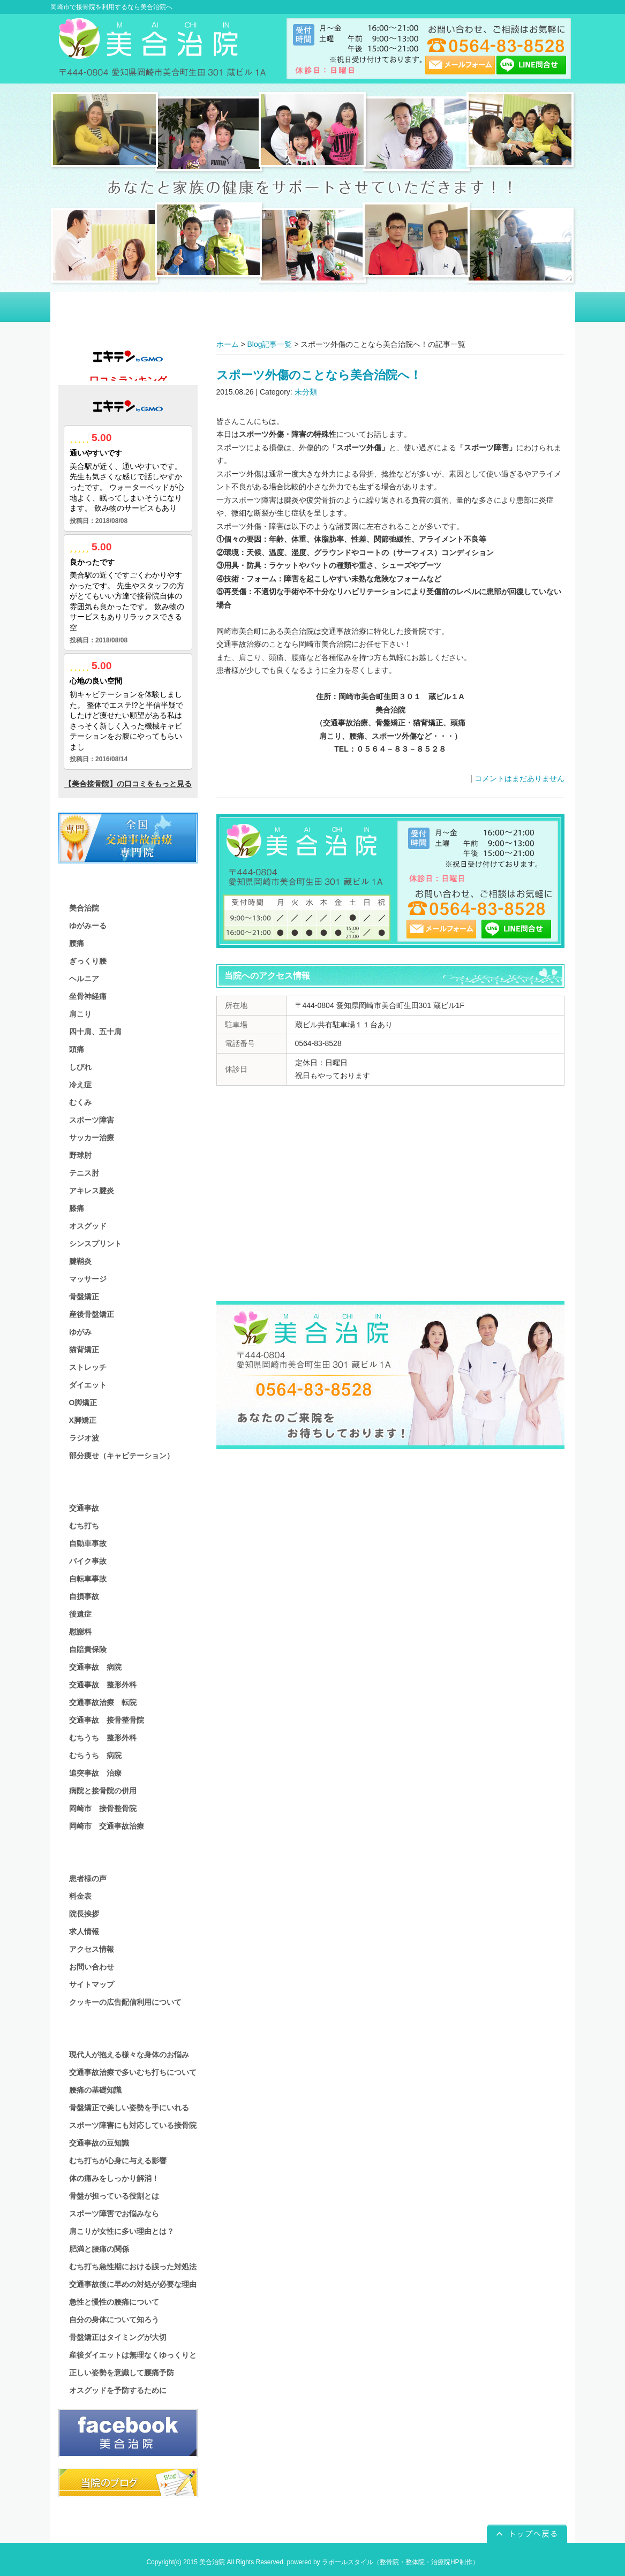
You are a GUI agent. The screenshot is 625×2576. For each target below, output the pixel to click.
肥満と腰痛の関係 (99, 2249)
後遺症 (80, 1614)
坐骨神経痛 (88, 996)
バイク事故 (88, 1561)
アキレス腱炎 (91, 1190)
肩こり (80, 1014)
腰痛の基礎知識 (95, 2090)
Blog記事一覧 (269, 344)
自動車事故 (88, 1543)
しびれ (80, 1067)
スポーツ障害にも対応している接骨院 (133, 2125)
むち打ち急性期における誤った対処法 (133, 2266)
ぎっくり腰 (88, 961)
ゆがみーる (88, 925)
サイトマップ (91, 1984)
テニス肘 (84, 1173)
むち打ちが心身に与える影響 (118, 2160)
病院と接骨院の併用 (103, 1790)
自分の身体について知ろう (114, 2319)
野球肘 (80, 1155)
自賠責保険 (88, 1649)
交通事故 (84, 1508)
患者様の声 (88, 1878)
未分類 (306, 392)
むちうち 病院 (95, 1755)
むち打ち (84, 1525)
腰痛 (76, 943)
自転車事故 (88, 1578)
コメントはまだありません (519, 778)
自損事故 (84, 1596)
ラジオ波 (84, 1438)
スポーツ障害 (91, 1120)
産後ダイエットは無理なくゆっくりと (133, 2355)
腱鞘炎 (80, 1261)
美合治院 (84, 908)
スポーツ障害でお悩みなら (114, 2213)
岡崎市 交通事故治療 (106, 1826)
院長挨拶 (84, 1914)
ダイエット (88, 1385)
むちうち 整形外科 (103, 1737)
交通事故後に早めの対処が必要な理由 (133, 2284)
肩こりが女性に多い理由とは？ (121, 2231)
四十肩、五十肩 (95, 1031)
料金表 (80, 1896)
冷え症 (80, 1084)
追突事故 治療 (95, 1773)
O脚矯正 (83, 1402)
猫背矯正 (84, 1349)
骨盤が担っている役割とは (114, 2196)
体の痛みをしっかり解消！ (114, 2178)
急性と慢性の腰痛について (114, 2302)
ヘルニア (84, 978)
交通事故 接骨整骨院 (106, 1720)
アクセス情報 (91, 1949)
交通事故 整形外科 (103, 1684)
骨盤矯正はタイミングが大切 (118, 2337)
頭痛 (76, 1049)
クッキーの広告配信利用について (125, 2002)
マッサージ (88, 1279)
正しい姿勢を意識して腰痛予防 (121, 2372)
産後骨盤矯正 (91, 1314)
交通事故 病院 (95, 1667)
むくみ (80, 1102)
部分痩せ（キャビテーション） (121, 1455)
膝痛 (76, 1208)
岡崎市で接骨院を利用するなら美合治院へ (111, 7)
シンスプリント (95, 1243)
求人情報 (84, 1931)
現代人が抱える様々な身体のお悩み (129, 2054)
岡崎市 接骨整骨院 (103, 1808)
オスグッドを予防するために (118, 2390)
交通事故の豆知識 (99, 2143)
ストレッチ (88, 1367)
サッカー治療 (91, 1137)
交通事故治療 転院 (103, 1702)
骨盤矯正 (84, 1296)
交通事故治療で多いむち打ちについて (133, 2072)
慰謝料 (80, 1631)
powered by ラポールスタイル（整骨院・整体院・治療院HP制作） (383, 2562)
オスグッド (88, 1226)
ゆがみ (80, 1332)
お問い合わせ (91, 1967)
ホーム (227, 344)
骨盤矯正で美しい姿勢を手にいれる (129, 2107)
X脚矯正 (82, 1420)
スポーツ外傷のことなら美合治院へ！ (318, 375)
